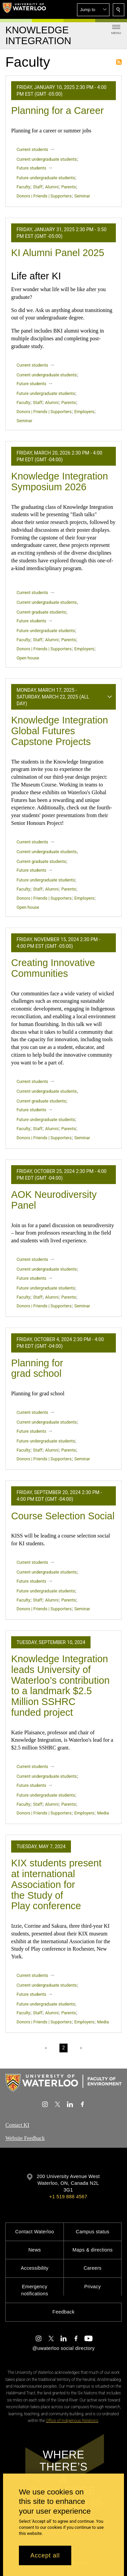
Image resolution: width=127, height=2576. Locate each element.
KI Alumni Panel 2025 (57, 252)
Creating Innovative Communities (53, 968)
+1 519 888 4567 (68, 2196)
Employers (84, 411)
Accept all (45, 2555)
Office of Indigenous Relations (72, 2420)
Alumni (51, 186)
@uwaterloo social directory (63, 2348)
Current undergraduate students (47, 159)
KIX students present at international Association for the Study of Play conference (56, 1884)
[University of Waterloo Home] (24, 9)
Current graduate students (41, 612)
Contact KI (17, 2125)
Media (103, 1812)
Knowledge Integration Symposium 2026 (59, 481)
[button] (93, 10)
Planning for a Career (57, 110)
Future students (31, 167)
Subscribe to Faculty (119, 62)
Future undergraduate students (46, 177)
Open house (28, 657)
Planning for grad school (37, 1368)
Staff (37, 186)
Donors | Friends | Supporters (44, 195)
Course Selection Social (63, 1516)
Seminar (82, 195)
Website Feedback (25, 2138)
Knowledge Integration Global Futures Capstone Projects (59, 731)
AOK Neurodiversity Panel (54, 1200)
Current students (32, 149)
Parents (68, 186)
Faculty (23, 186)
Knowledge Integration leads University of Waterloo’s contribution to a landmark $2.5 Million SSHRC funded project (60, 1685)
